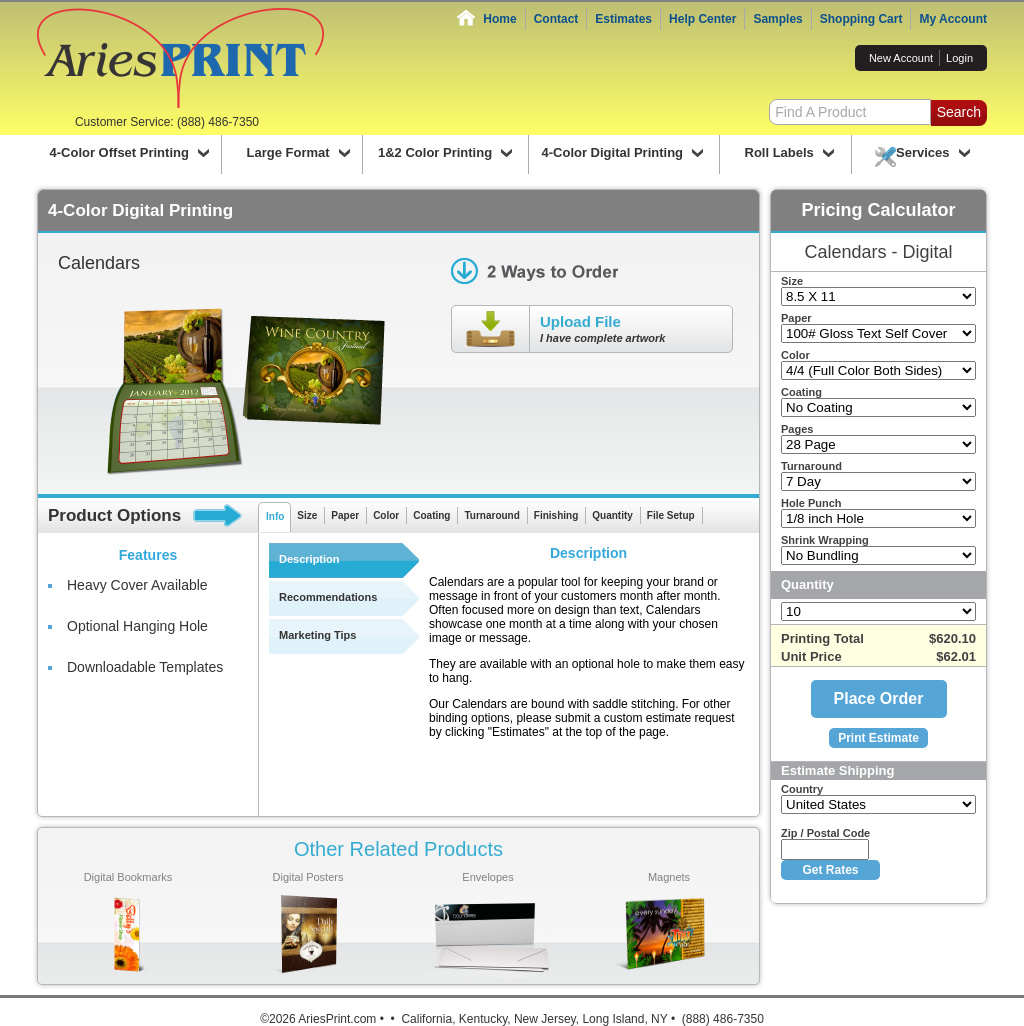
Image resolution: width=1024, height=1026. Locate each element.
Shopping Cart (861, 19)
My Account (953, 19)
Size (307, 515)
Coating (431, 515)
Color (386, 515)
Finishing (556, 515)
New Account (901, 58)
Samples (777, 19)
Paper (345, 515)
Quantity (612, 515)
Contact (556, 19)
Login (959, 58)
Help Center (702, 19)
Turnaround (491, 515)
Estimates (623, 19)
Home (499, 19)
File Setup (671, 515)
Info (275, 516)
